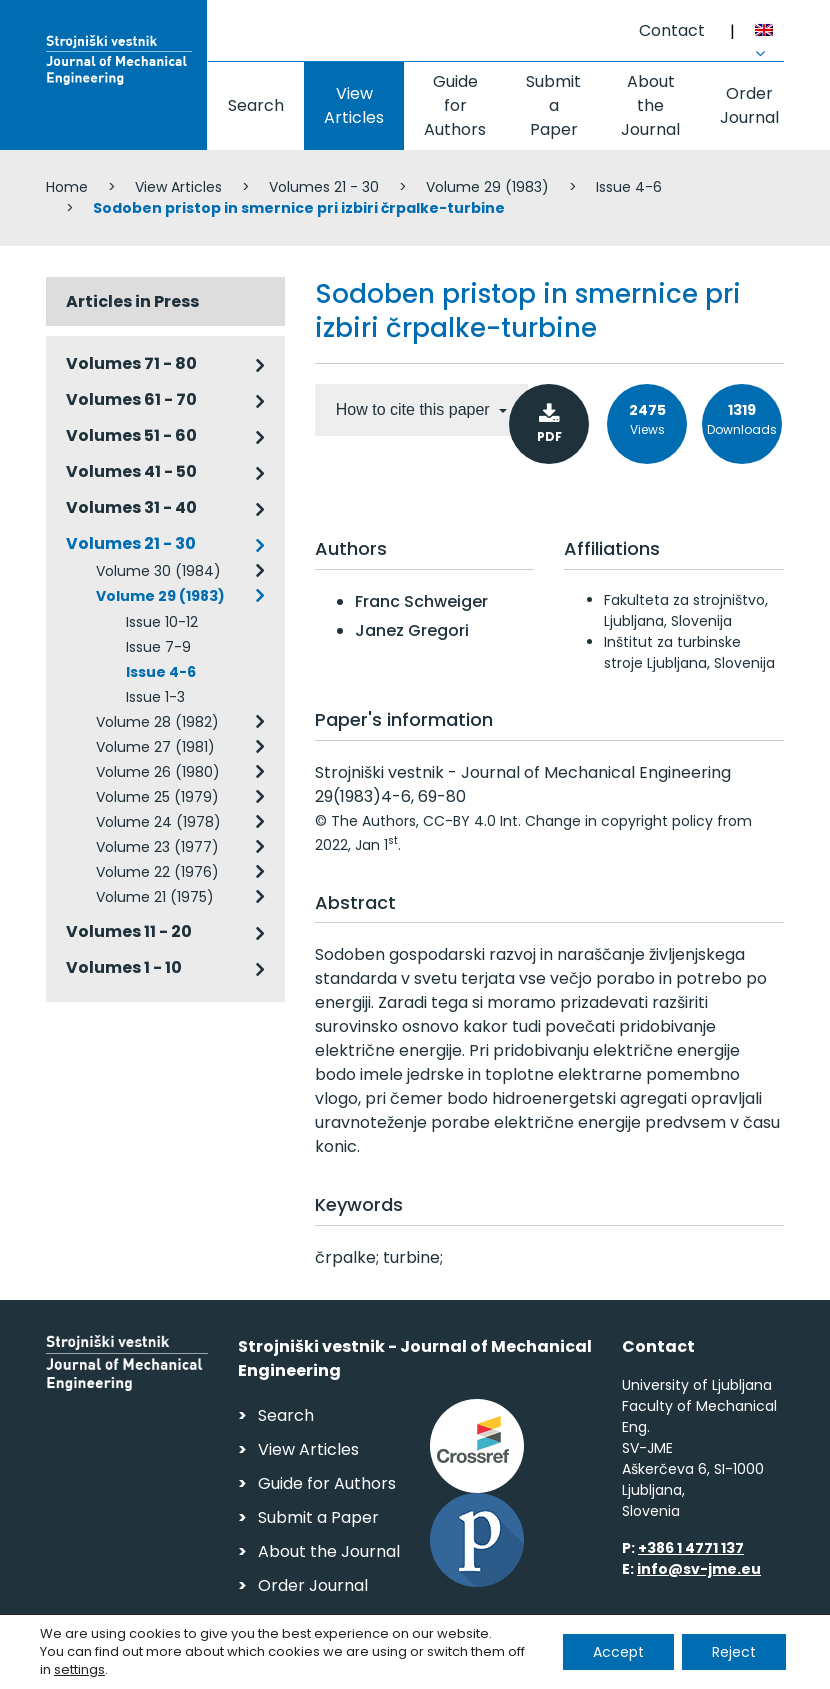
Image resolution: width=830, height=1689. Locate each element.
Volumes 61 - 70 (131, 399)
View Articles (354, 105)
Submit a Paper (553, 105)
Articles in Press (132, 301)
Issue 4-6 (629, 187)
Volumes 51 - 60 (131, 435)
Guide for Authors (455, 105)
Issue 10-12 (162, 622)
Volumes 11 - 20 (129, 931)
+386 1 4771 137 (691, 1548)
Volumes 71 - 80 (131, 363)
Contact (672, 30)
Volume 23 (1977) (157, 847)
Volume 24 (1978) (158, 822)
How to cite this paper (415, 409)
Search (256, 105)
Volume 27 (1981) (155, 747)
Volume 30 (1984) (158, 571)
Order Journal (749, 105)
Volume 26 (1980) (158, 772)
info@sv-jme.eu (699, 1569)
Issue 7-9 (158, 647)
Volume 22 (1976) (157, 872)
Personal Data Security (319, 1664)
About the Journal (650, 105)
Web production (668, 1667)
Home (67, 187)
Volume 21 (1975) (155, 897)
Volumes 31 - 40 (131, 507)
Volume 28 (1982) (157, 722)
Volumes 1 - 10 (124, 967)
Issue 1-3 (155, 697)
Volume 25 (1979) (157, 797)
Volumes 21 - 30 (324, 187)
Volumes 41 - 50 (131, 471)
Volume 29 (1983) (487, 187)
